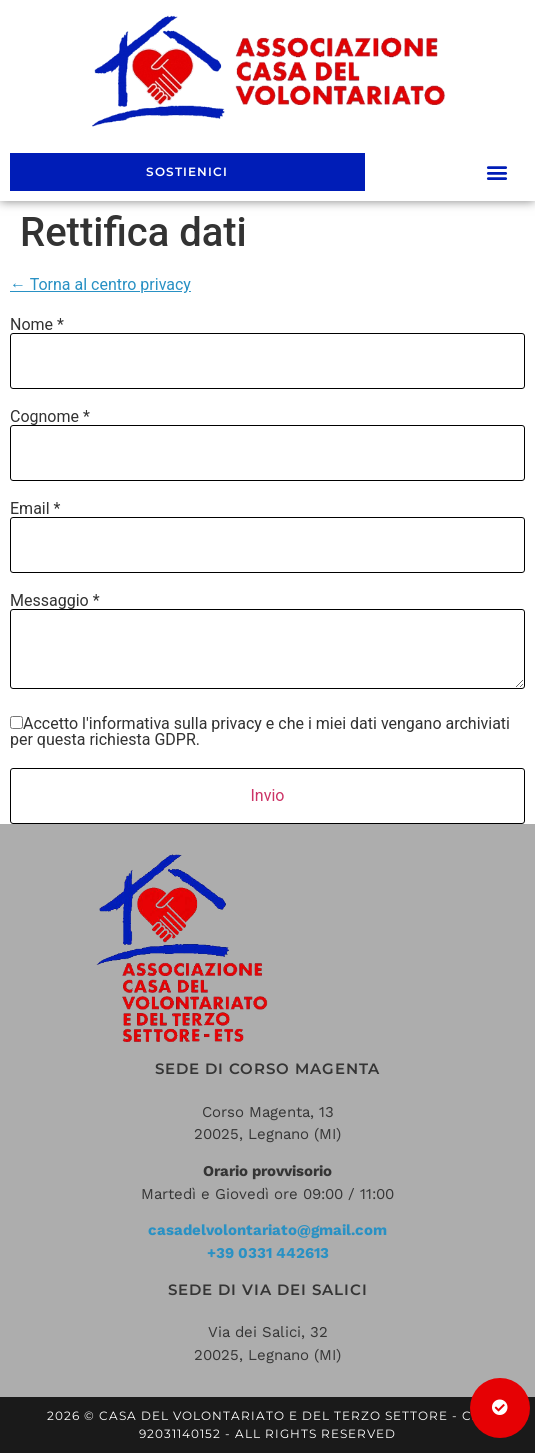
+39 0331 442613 (268, 1253)
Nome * (37, 325)
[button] (497, 172)
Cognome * (50, 417)
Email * (35, 509)
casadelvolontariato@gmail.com (267, 1230)
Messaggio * (55, 601)
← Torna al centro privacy (100, 284)
